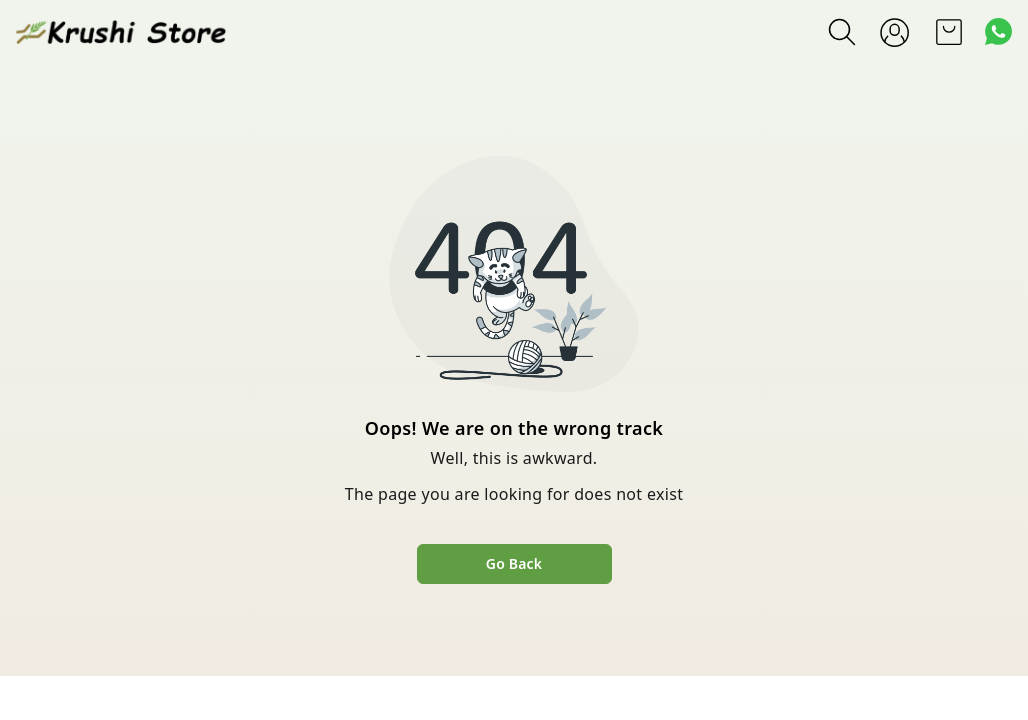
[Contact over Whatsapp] (998, 31)
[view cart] (949, 32)
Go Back (514, 563)
